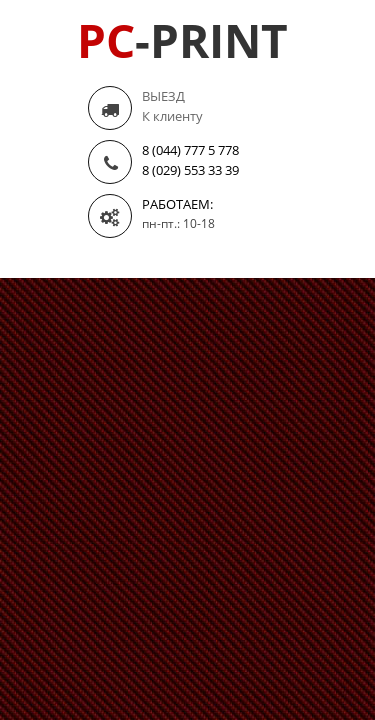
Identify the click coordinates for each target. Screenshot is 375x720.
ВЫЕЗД (163, 96)
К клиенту (172, 116)
